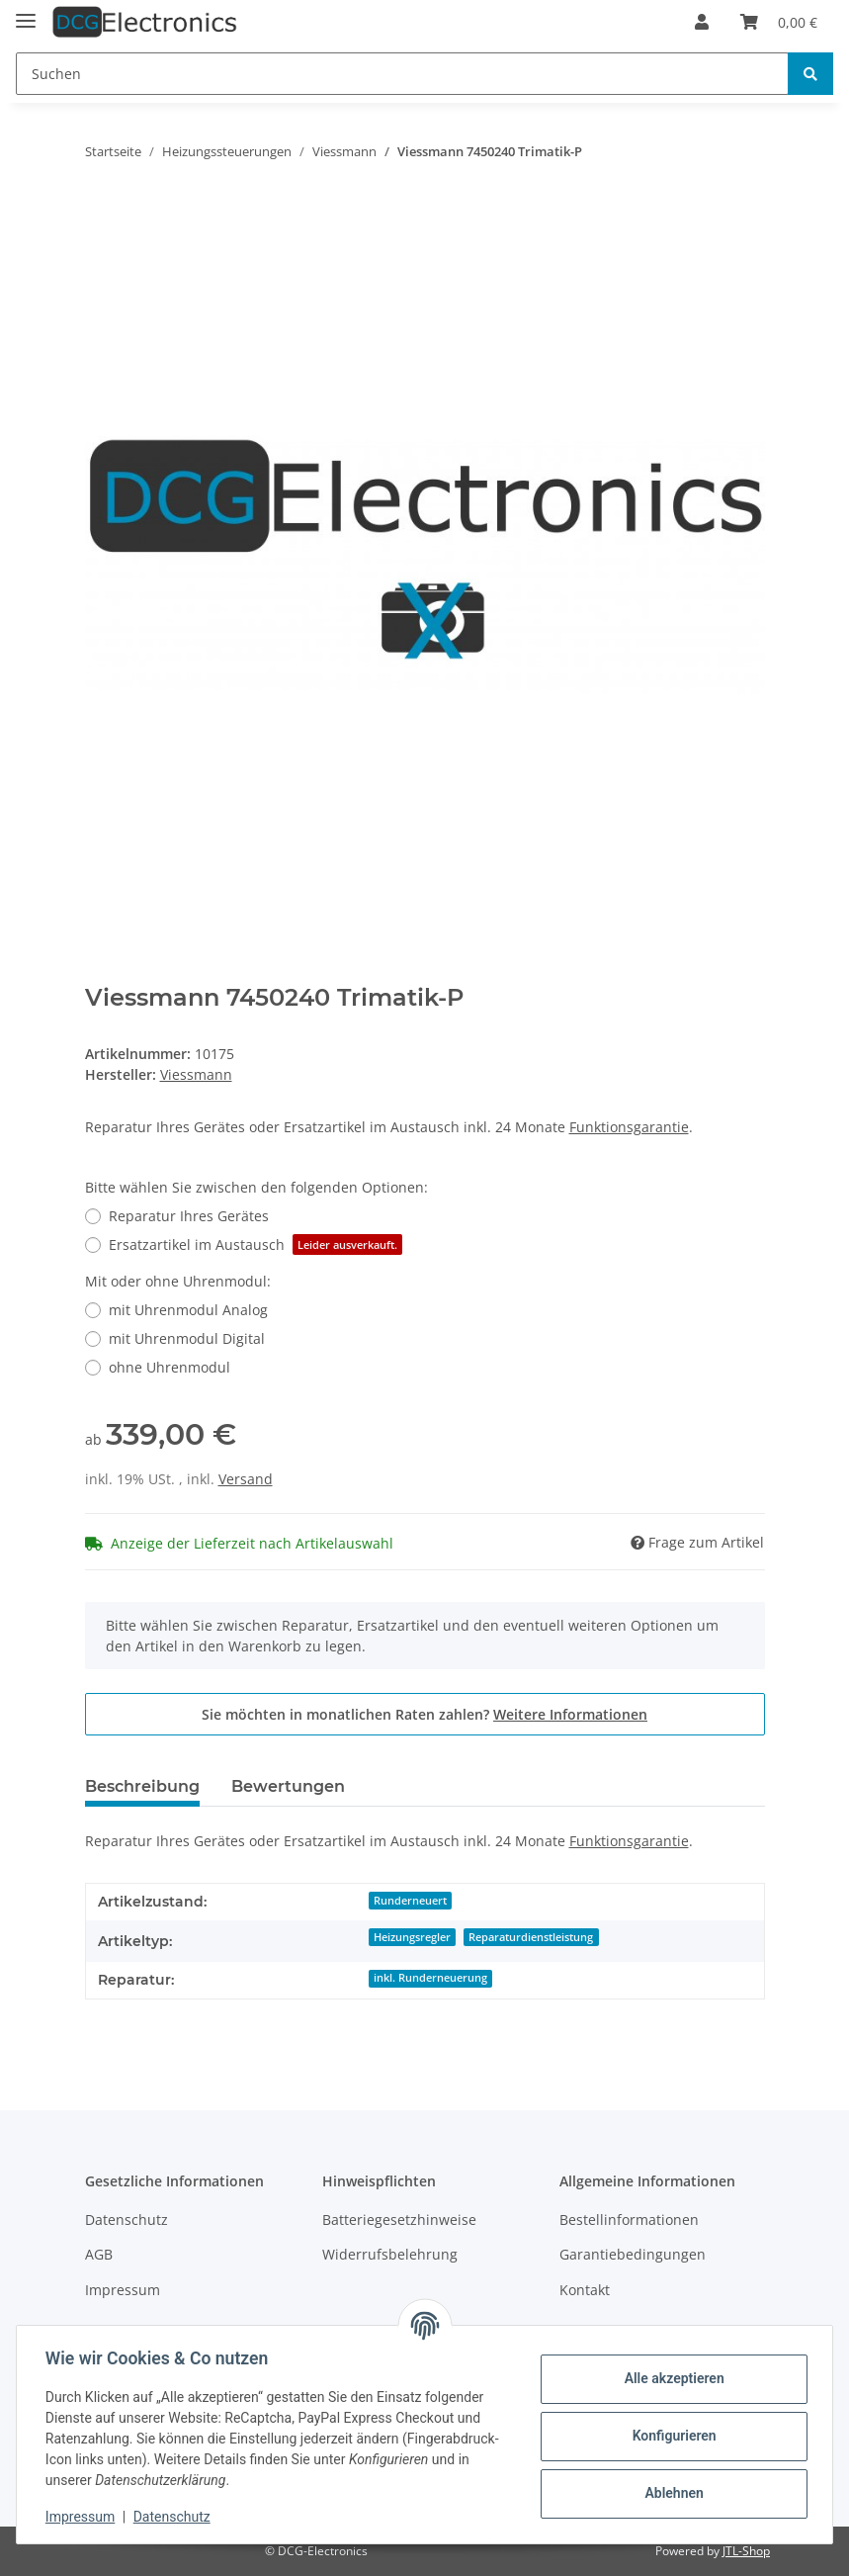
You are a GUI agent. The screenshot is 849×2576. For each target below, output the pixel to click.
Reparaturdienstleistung (530, 1937)
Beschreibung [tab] (142, 1786)
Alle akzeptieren (671, 2378)
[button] (701, 22)
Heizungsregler (412, 1937)
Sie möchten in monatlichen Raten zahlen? (424, 1714)
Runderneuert (410, 1901)
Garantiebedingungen (632, 2254)
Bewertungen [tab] (288, 1786)
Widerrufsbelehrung (390, 2254)
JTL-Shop (746, 2550)
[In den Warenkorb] (101, 213)
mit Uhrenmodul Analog (188, 1309)
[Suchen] (402, 73)
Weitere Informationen (570, 1714)
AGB (99, 2254)
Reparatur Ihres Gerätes (189, 1215)
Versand (245, 1478)
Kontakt (584, 2289)
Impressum (122, 2289)
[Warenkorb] (778, 22)
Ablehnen (670, 2493)
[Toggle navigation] (26, 12)
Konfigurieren (671, 2435)
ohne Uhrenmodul (169, 1367)
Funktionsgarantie (629, 1126)
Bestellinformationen (629, 2219)
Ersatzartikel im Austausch (255, 1244)
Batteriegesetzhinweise (399, 2219)
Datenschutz (126, 2219)
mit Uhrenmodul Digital (187, 1338)
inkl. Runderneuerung (430, 1978)
